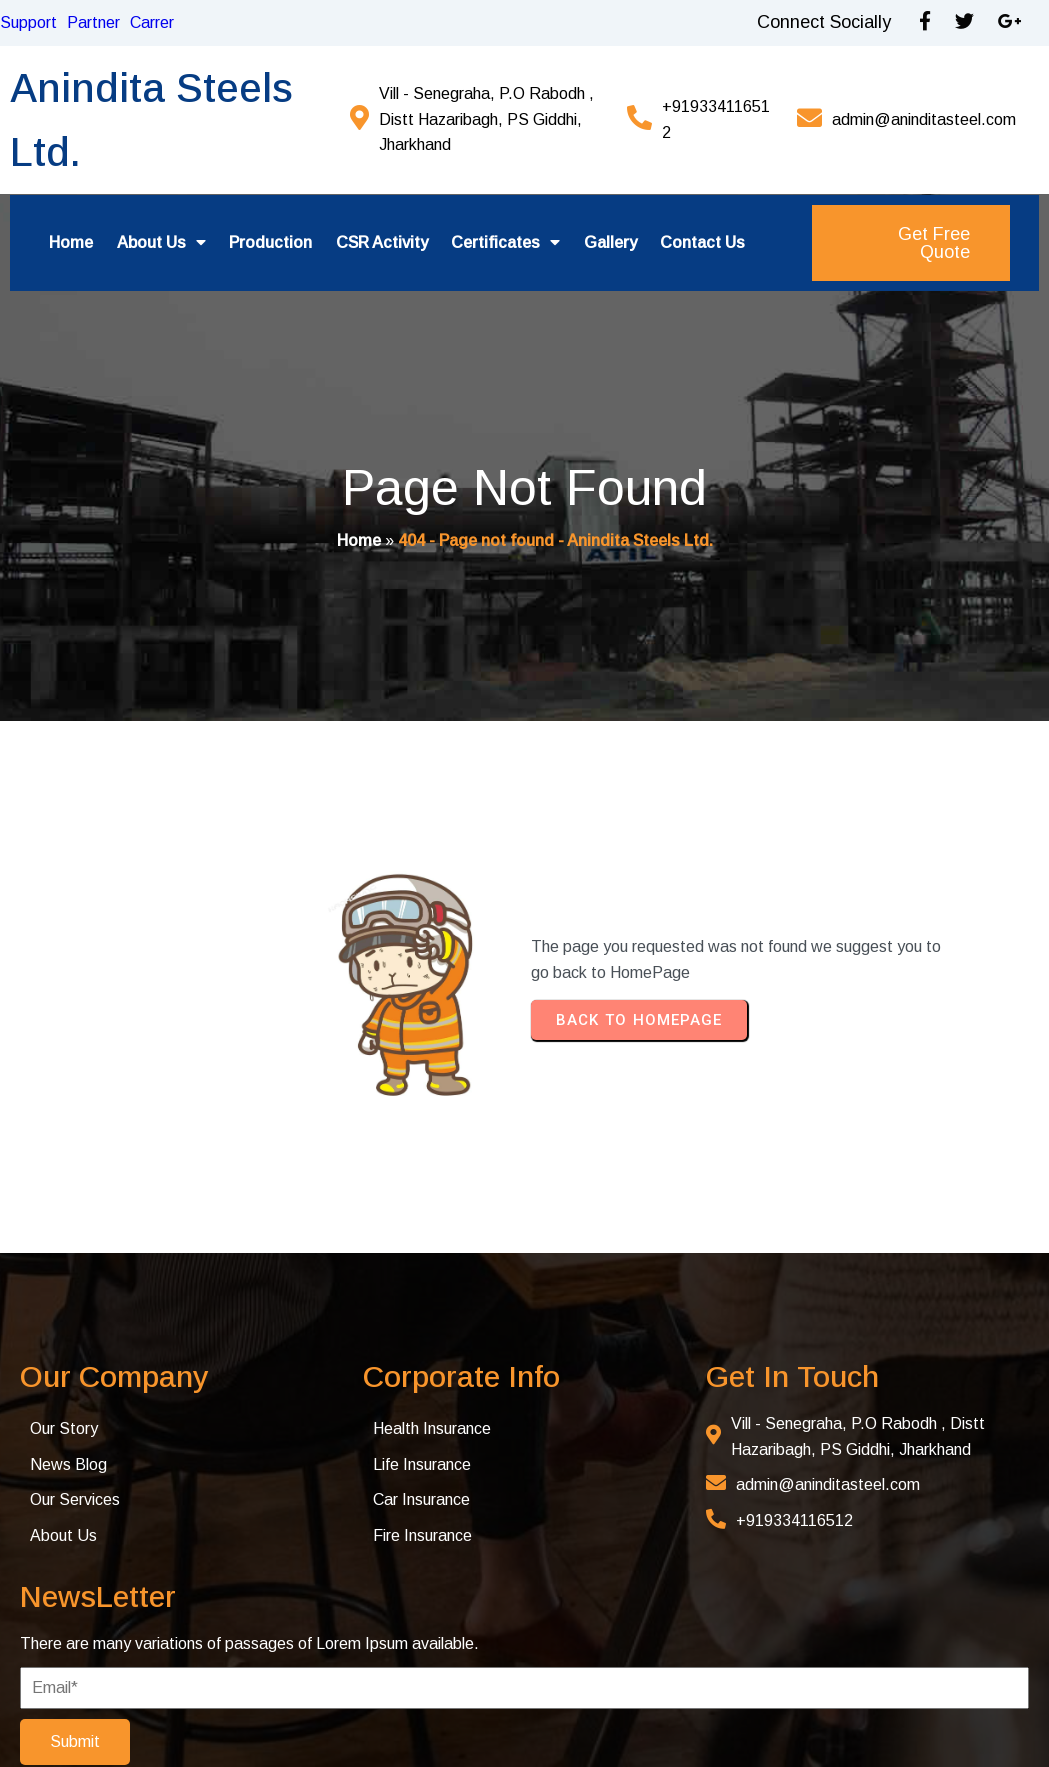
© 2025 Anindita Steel (133, 1719)
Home (359, 543)
